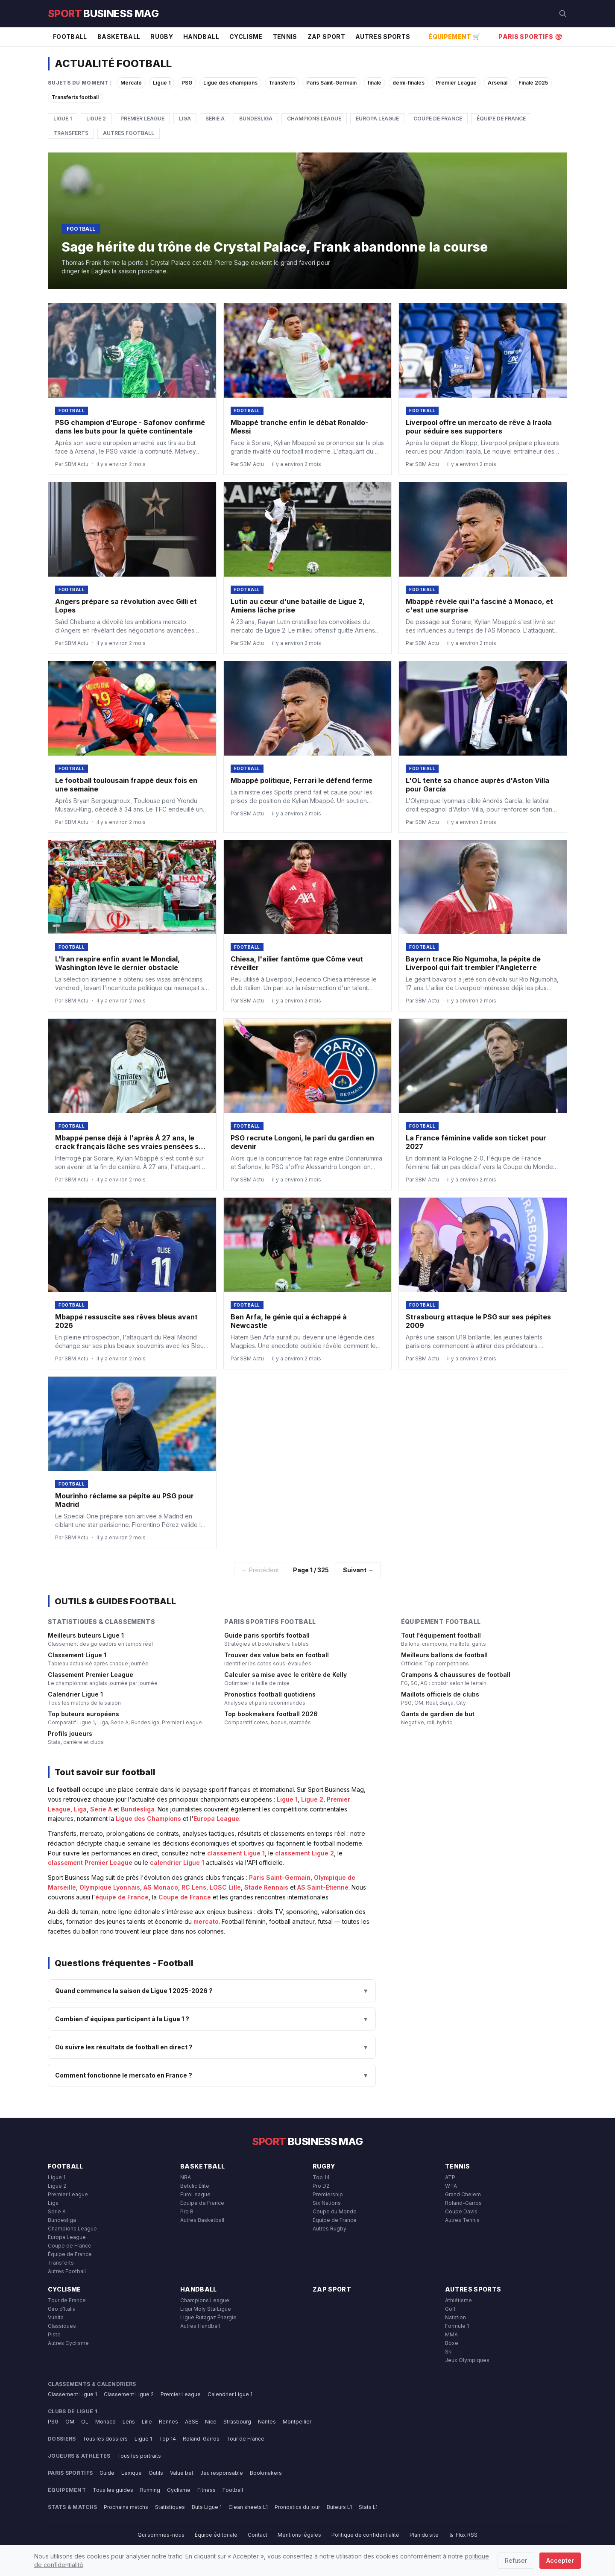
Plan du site (424, 2535)
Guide (107, 2473)
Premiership (328, 2194)
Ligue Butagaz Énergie (208, 2317)
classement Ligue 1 (236, 1853)
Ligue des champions (230, 82)
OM (69, 2421)
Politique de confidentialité (365, 2535)
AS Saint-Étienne (322, 1887)
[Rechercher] (563, 13)
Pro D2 (321, 2186)
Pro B (186, 2211)
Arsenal (497, 82)
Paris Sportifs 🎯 (530, 36)
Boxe (451, 2343)
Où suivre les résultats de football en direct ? (212, 2047)
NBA (185, 2177)
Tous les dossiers (105, 2438)
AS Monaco (161, 1887)
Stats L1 (368, 2507)
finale (374, 82)
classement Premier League (90, 1862)
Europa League (377, 118)
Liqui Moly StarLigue (205, 2309)
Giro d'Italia (62, 2309)
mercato (206, 1921)
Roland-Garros (463, 2203)
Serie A (215, 118)
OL (84, 2421)
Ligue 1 (161, 82)
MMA (451, 2334)
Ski (449, 2351)
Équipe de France (501, 118)
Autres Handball (200, 2326)
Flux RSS (463, 2535)
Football (70, 36)
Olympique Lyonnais (109, 1887)
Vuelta (56, 2317)
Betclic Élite (194, 2186)
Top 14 (321, 2177)
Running (150, 2490)
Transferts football (75, 97)
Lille (147, 2421)
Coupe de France (437, 118)
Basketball (119, 36)
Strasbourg (237, 2421)
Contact (257, 2535)
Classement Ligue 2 (129, 2394)
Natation (455, 2317)
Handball (201, 36)
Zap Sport (326, 36)
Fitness (206, 2490)
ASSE (191, 2421)
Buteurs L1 (339, 2507)
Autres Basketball (202, 2220)
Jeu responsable (221, 2473)
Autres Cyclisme (68, 2343)
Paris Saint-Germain (331, 82)
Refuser (516, 2560)
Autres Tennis (462, 2220)
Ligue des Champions (148, 1818)
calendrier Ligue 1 (177, 1862)
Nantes (267, 2421)
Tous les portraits (139, 2456)
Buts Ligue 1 (207, 2507)
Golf (450, 2309)
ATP (450, 2177)
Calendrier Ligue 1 (230, 2394)
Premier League (456, 82)
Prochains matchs (126, 2507)
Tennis (285, 36)
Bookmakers (266, 2473)
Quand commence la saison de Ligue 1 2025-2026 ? (212, 1991)
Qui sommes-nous (161, 2535)
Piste (54, 2334)
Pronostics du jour (297, 2507)
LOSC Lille (225, 1887)
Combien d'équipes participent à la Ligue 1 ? (212, 2019)
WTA (451, 2186)
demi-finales (408, 82)
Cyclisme (246, 36)
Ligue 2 (96, 118)
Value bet (181, 2473)
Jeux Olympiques (467, 2360)
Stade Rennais (266, 1887)
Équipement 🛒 (454, 36)
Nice (211, 2421)
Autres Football (128, 133)
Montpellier (297, 2421)
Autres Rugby (329, 2228)
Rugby (161, 36)
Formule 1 (457, 2326)
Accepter (560, 2560)
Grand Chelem (463, 2194)
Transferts (282, 82)
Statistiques (170, 2507)
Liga (185, 118)
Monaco (105, 2421)
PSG (187, 82)
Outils (156, 2473)
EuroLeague (195, 2194)
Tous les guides (113, 2490)
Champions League (314, 118)
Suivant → (358, 1570)
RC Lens (194, 1887)
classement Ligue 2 (304, 1853)
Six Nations (327, 2203)
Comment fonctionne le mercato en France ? (212, 2075)
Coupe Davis (461, 2211)
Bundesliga (255, 118)
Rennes (168, 2421)
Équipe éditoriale (216, 2535)
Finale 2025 (533, 82)
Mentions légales (299, 2535)
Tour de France (67, 2300)
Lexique (131, 2473)
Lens (129, 2421)
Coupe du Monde (335, 2211)
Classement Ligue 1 (72, 2394)
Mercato (131, 82)
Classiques (62, 2326)
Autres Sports (382, 36)
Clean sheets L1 (248, 2507)
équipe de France (122, 1897)
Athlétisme (458, 2300)
